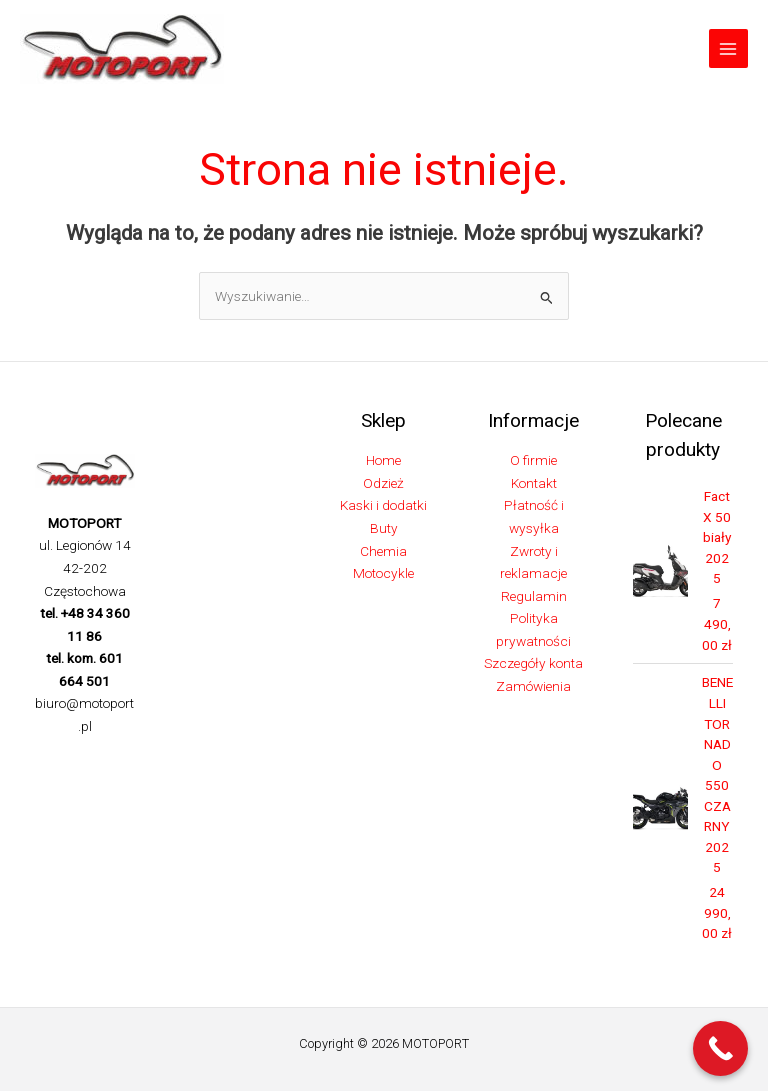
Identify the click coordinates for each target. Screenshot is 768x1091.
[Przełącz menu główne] (728, 48)
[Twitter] (82, 760)
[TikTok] (58, 783)
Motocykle (383, 573)
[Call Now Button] (720, 1048)
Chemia (383, 551)
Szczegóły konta (533, 664)
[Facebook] (52, 760)
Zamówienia (533, 686)
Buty (384, 528)
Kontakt (534, 483)
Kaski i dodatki (383, 506)
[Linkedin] (88, 783)
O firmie (533, 461)
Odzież (383, 483)
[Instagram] (112, 760)
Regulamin (534, 596)
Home (383, 461)
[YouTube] (118, 783)
